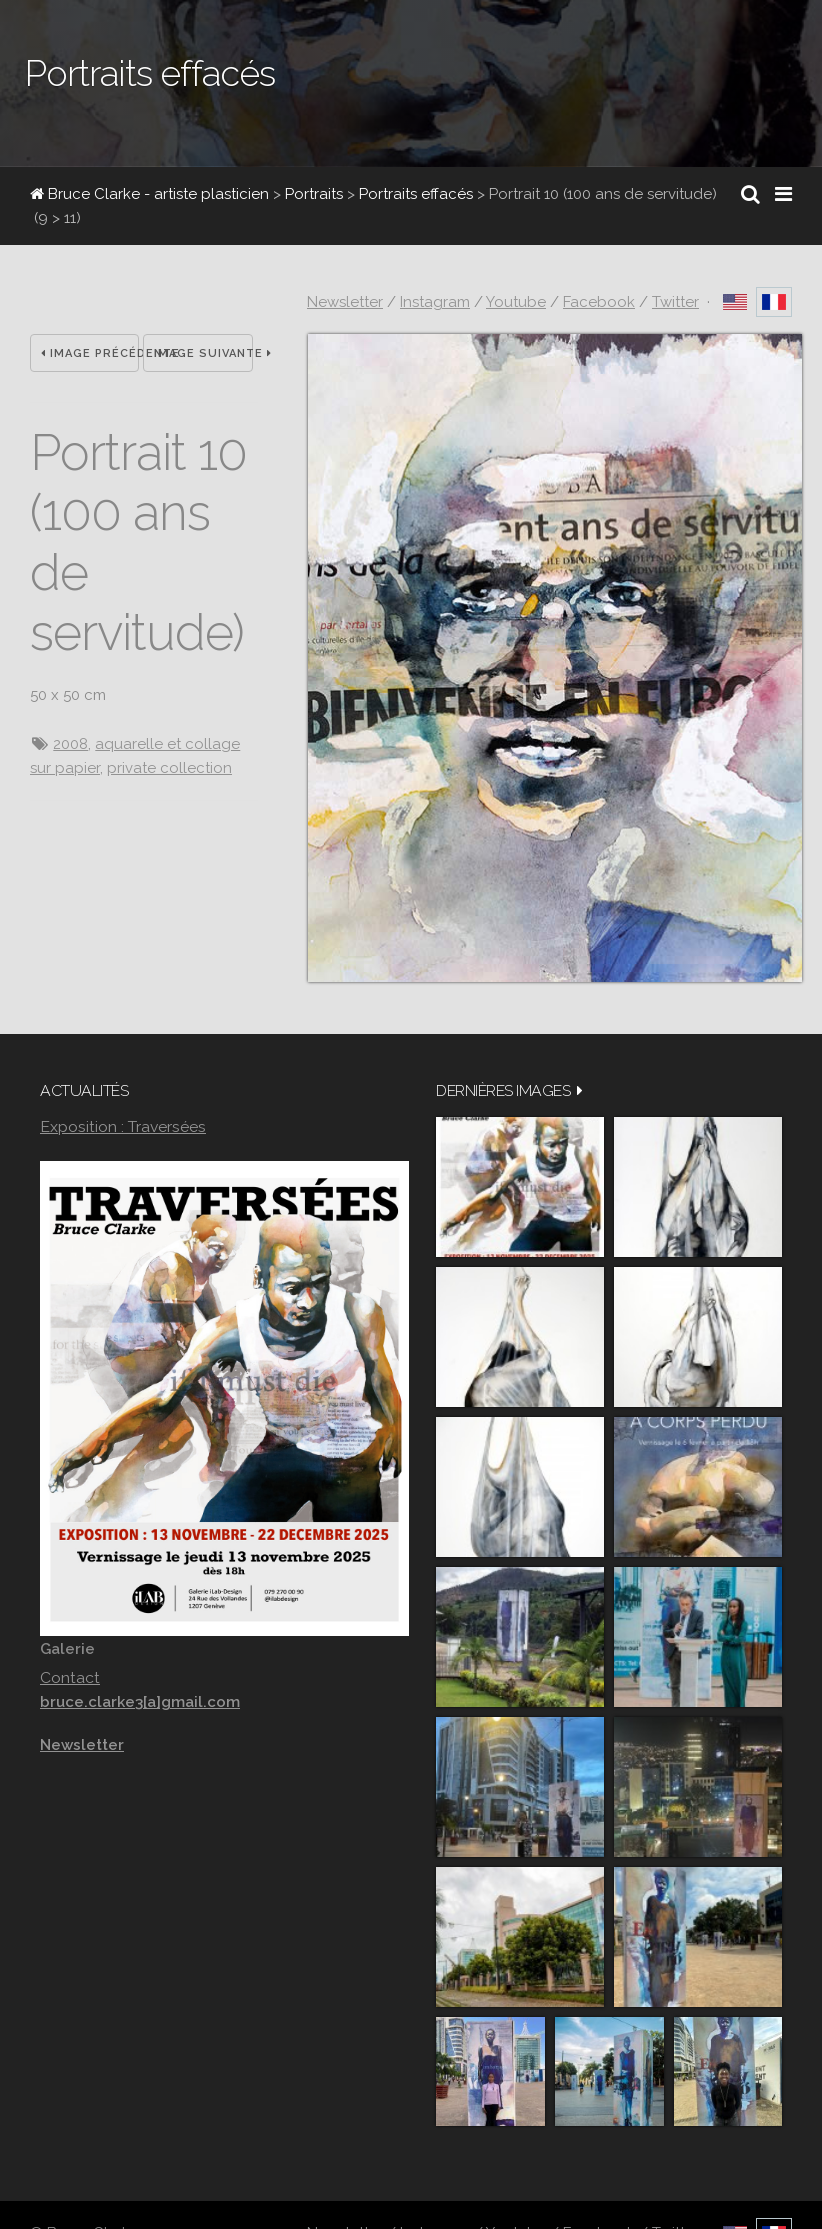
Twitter (675, 302)
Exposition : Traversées (123, 1126)
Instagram (435, 302)
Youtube (516, 302)
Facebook (599, 302)
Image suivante (203, 353)
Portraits (314, 194)
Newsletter (345, 302)
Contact (70, 1677)
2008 (70, 744)
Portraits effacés (416, 194)
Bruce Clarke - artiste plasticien (149, 194)
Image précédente (90, 353)
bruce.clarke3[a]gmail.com (140, 1702)
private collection (169, 768)
